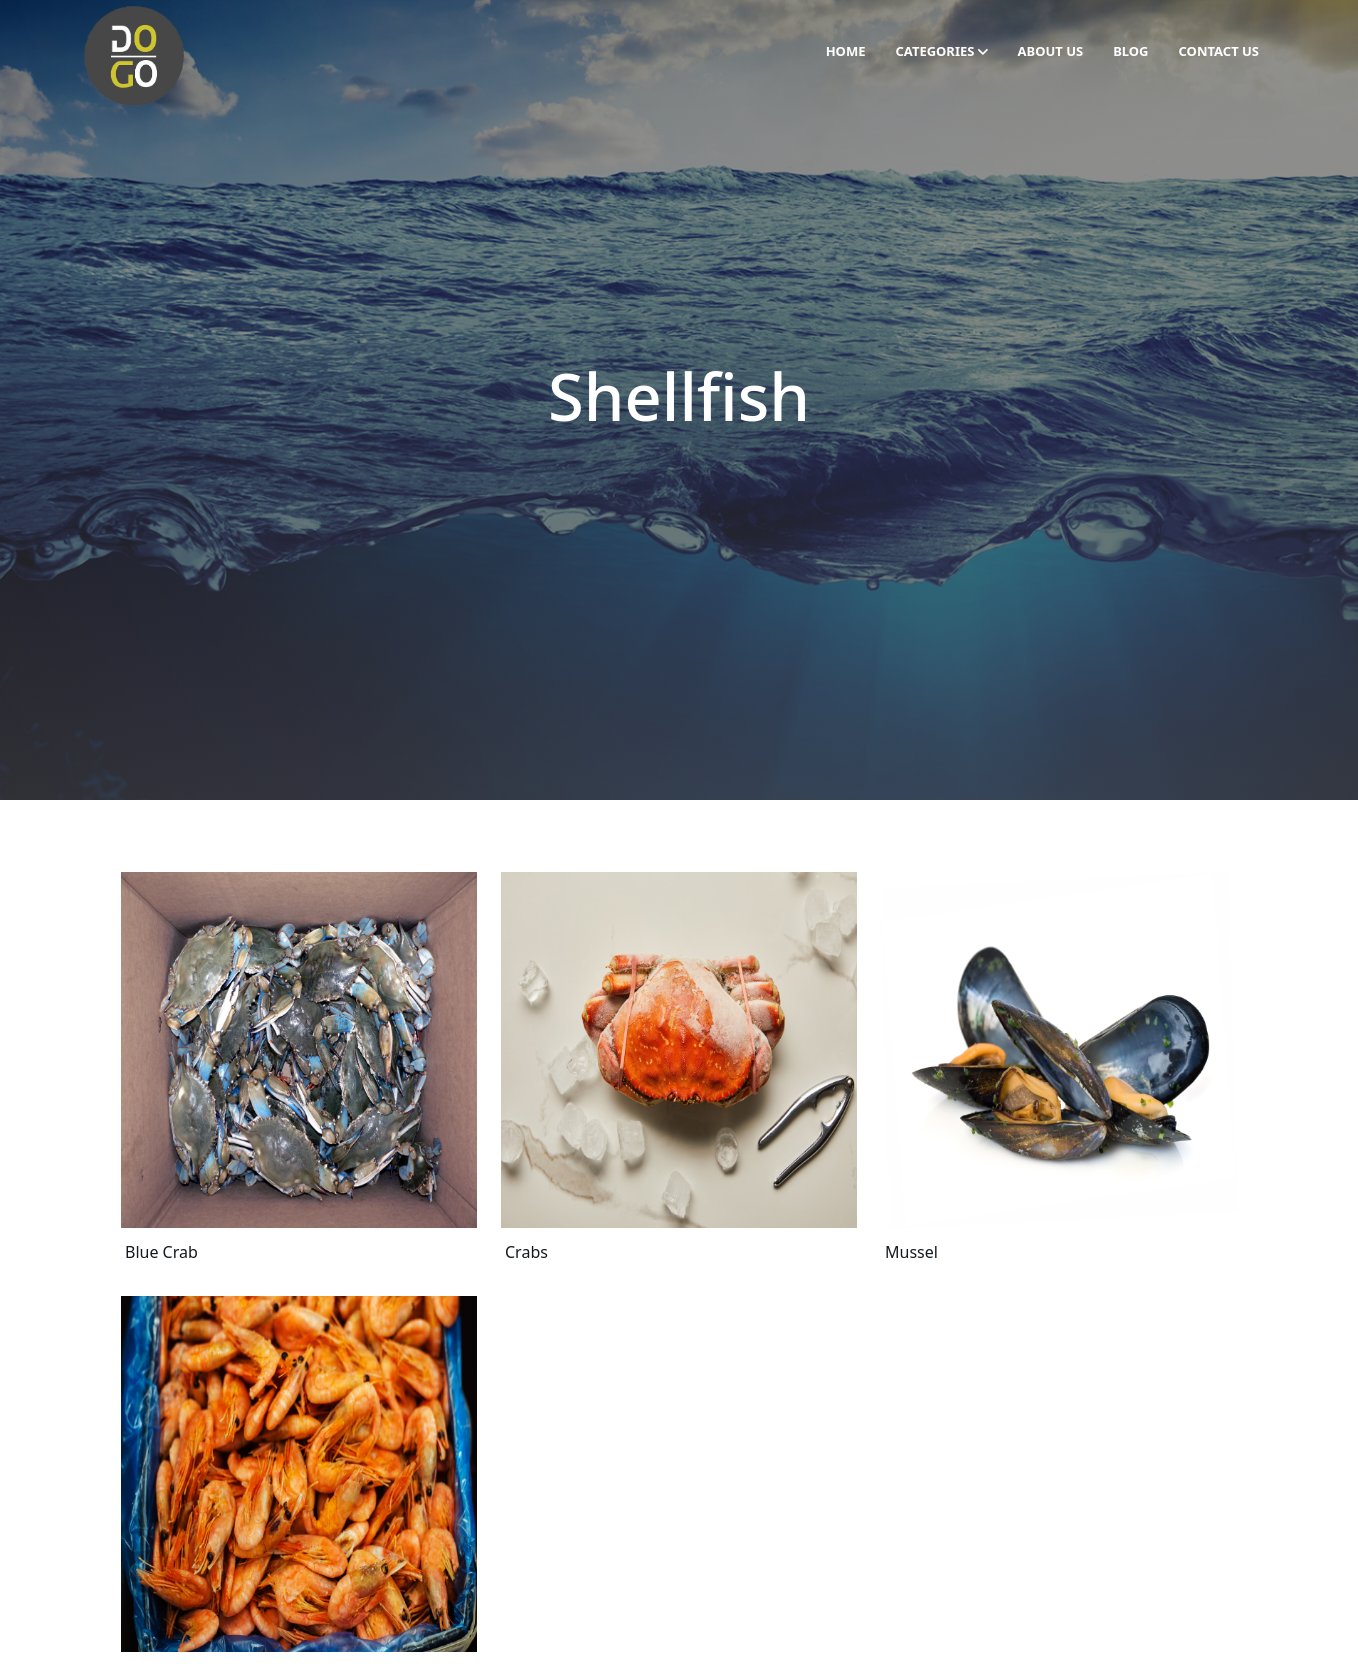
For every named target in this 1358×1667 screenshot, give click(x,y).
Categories (941, 51)
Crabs (526, 1252)
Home (846, 51)
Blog (1130, 51)
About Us (1051, 51)
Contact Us (1219, 51)
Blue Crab (161, 1252)
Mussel (911, 1252)
